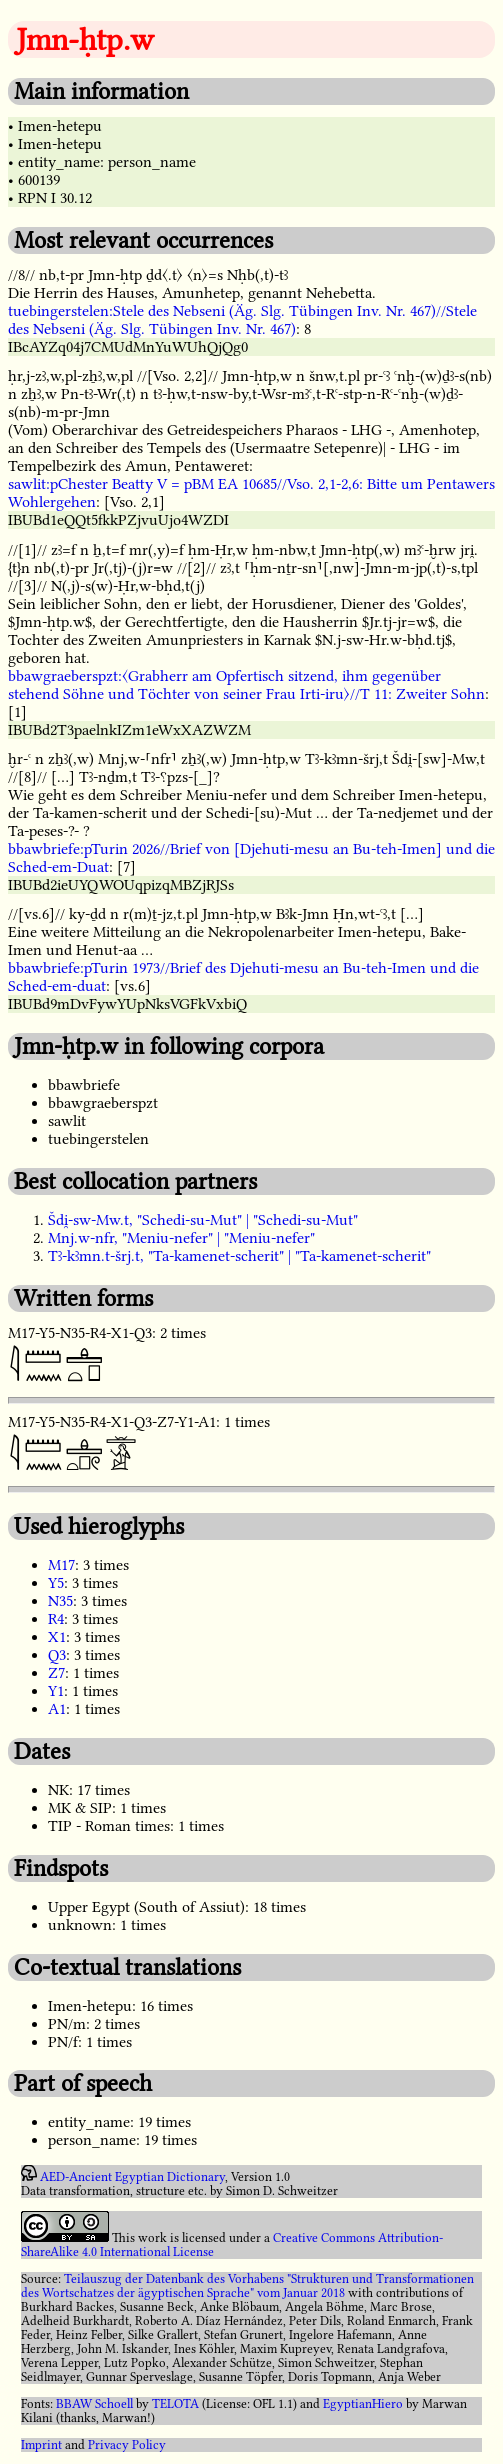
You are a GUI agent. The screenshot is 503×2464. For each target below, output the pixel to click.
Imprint (41, 2445)
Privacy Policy (127, 2445)
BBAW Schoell (94, 2404)
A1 (57, 1709)
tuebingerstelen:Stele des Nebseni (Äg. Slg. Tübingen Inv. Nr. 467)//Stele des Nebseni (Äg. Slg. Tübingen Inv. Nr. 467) (242, 320)
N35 (60, 1601)
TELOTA (175, 2404)
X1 (57, 1637)
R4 (56, 1619)
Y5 (56, 1583)
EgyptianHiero (363, 2404)
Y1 (56, 1691)
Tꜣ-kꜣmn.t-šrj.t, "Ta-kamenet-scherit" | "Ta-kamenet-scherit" (239, 1256)
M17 (61, 1565)
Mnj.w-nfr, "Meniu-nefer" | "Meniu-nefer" (181, 1238)
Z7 (56, 1673)
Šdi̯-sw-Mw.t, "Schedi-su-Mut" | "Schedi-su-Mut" (203, 1220)
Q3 (57, 1655)
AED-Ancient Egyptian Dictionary (132, 2177)
